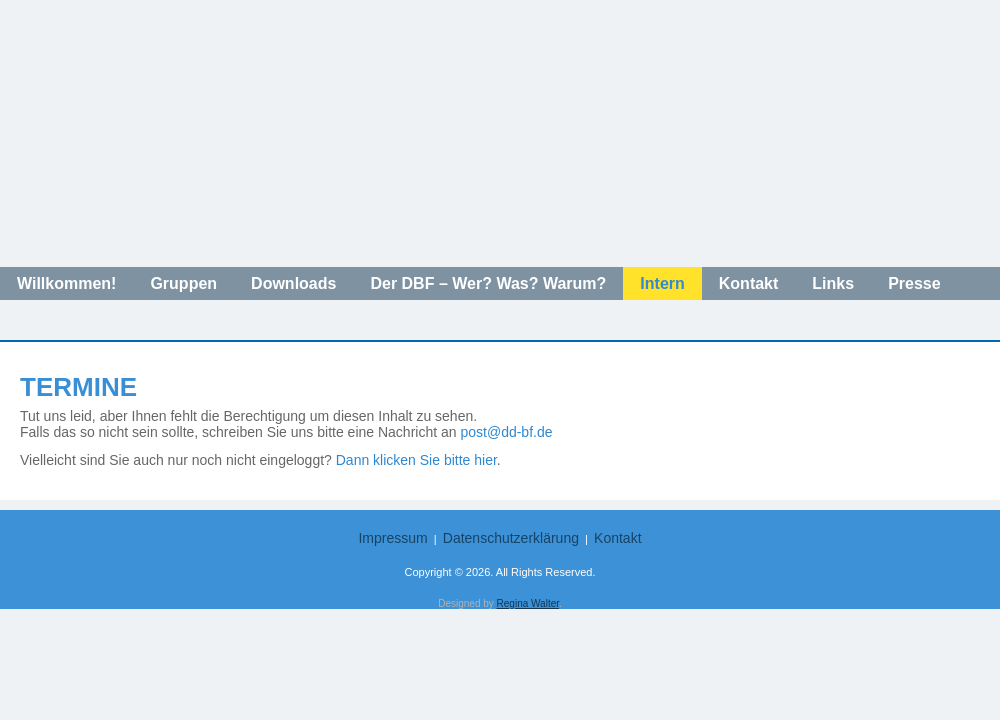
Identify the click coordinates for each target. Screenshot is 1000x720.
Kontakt (749, 283)
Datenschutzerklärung (511, 538)
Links (833, 283)
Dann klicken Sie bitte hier (416, 460)
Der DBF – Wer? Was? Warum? (488, 283)
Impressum (392, 538)
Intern (662, 283)
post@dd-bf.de (506, 432)
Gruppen (183, 283)
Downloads (293, 283)
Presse (914, 283)
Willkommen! (66, 283)
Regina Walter (528, 603)
